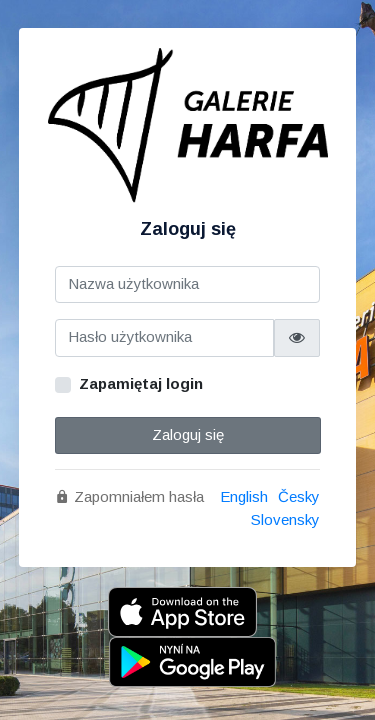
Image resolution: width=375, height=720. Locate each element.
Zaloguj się (188, 434)
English (244, 496)
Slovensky (285, 519)
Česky (299, 496)
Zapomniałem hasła (129, 496)
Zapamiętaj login (141, 383)
